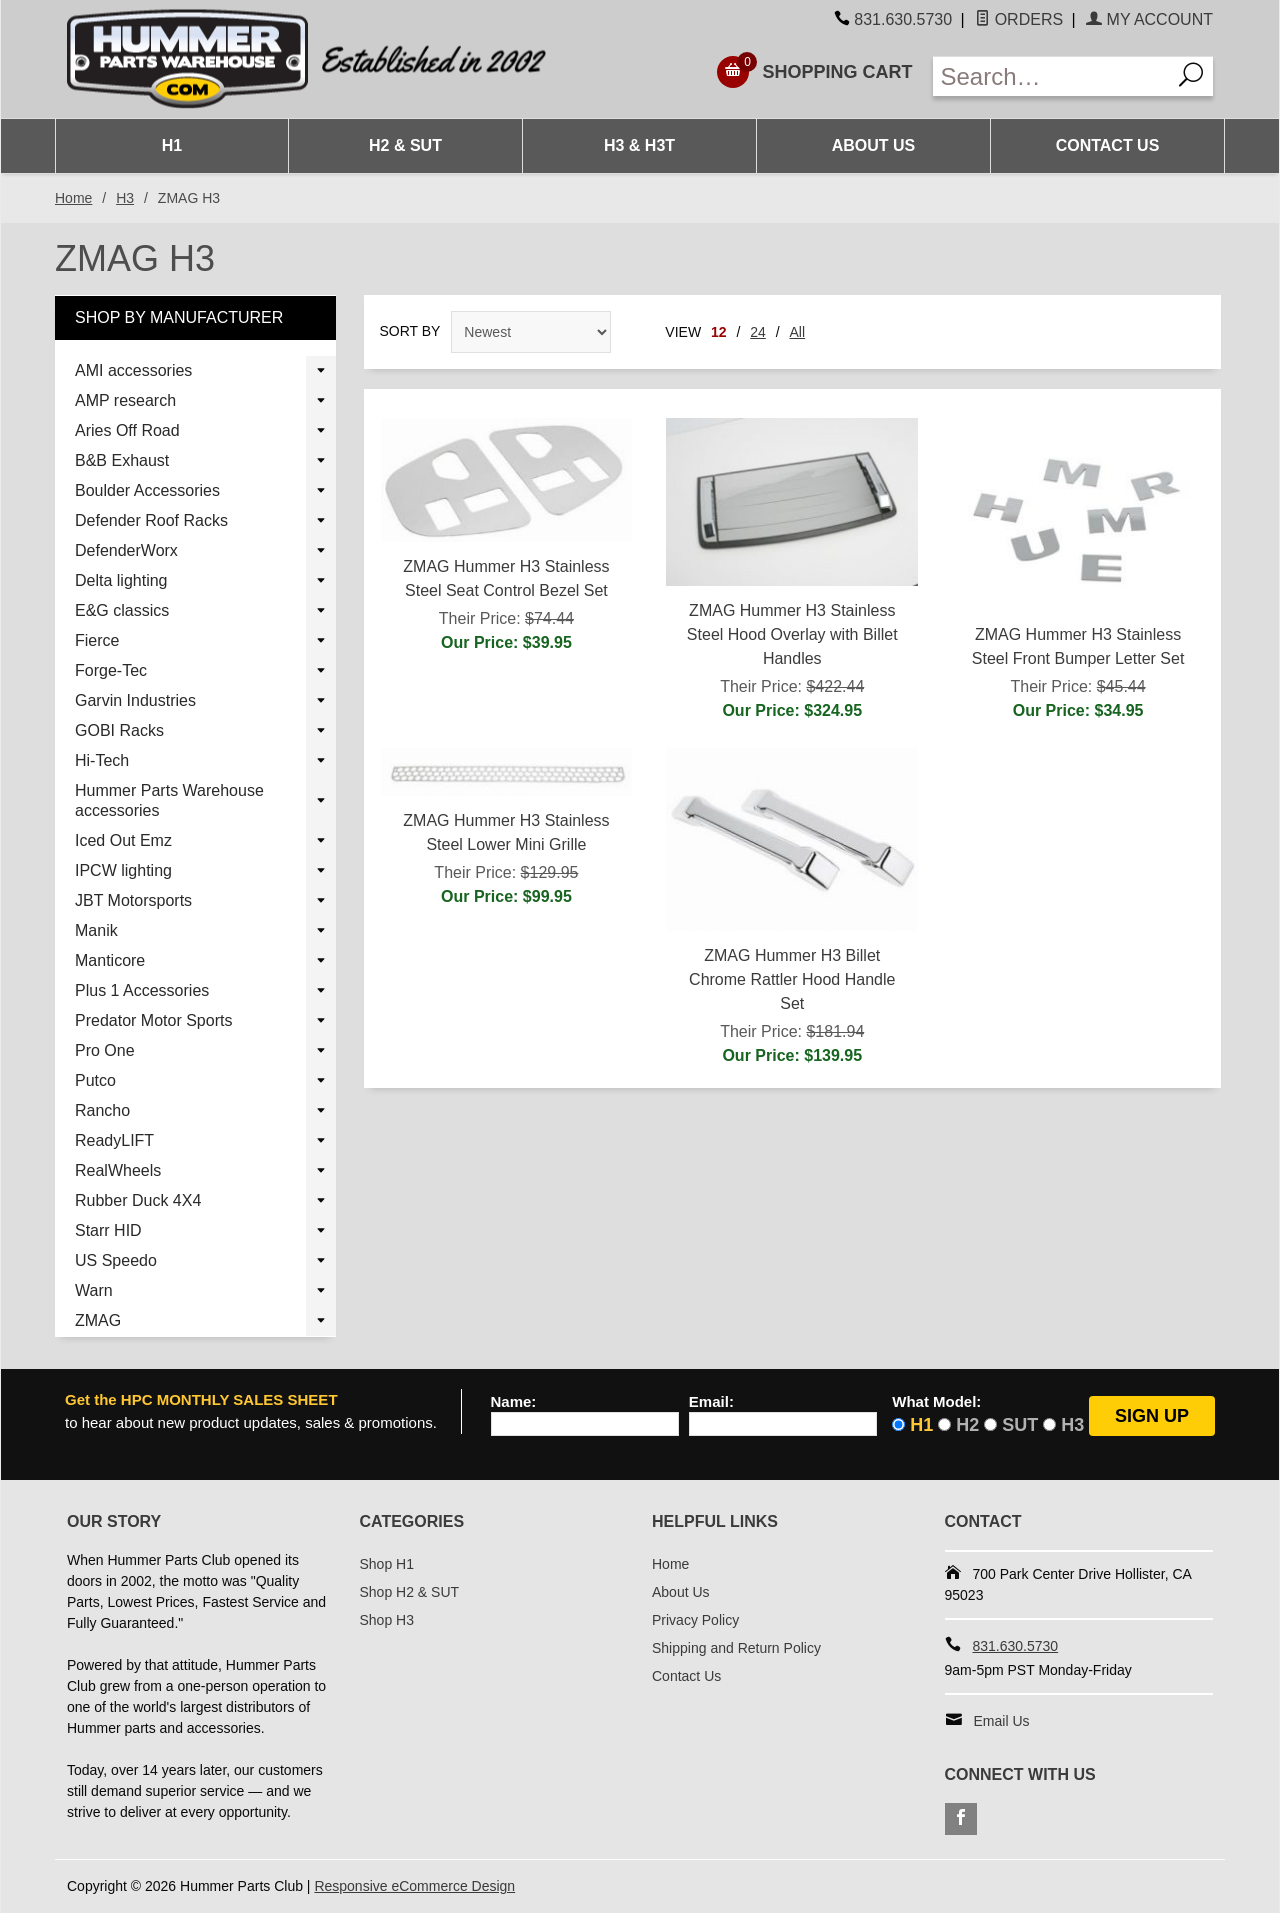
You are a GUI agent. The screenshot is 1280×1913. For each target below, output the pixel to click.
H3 (125, 198)
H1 (172, 145)
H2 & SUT (405, 145)
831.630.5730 (903, 19)
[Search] (1192, 76)
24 (758, 332)
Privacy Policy (695, 1620)
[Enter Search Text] (1052, 76)
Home (73, 198)
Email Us (1002, 1721)
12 (719, 332)
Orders (1019, 19)
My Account (1149, 19)
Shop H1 (387, 1564)
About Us (874, 145)
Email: (711, 1402)
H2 (967, 1425)
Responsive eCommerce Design (414, 1886)
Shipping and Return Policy (736, 1648)
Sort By (410, 331)
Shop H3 (387, 1620)
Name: (514, 1402)
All (798, 332)
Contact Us (1108, 145)
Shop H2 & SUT (410, 1592)
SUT (1020, 1425)
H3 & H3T (639, 145)
